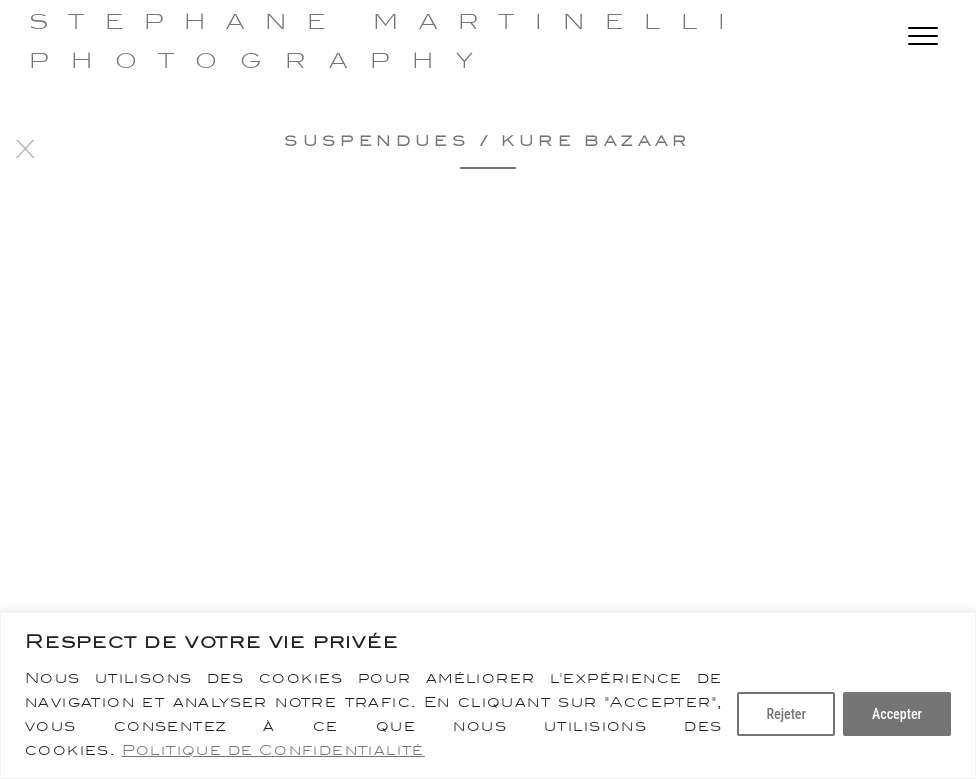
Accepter (897, 714)
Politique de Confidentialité (273, 750)
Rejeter (786, 714)
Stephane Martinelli (387, 22)
